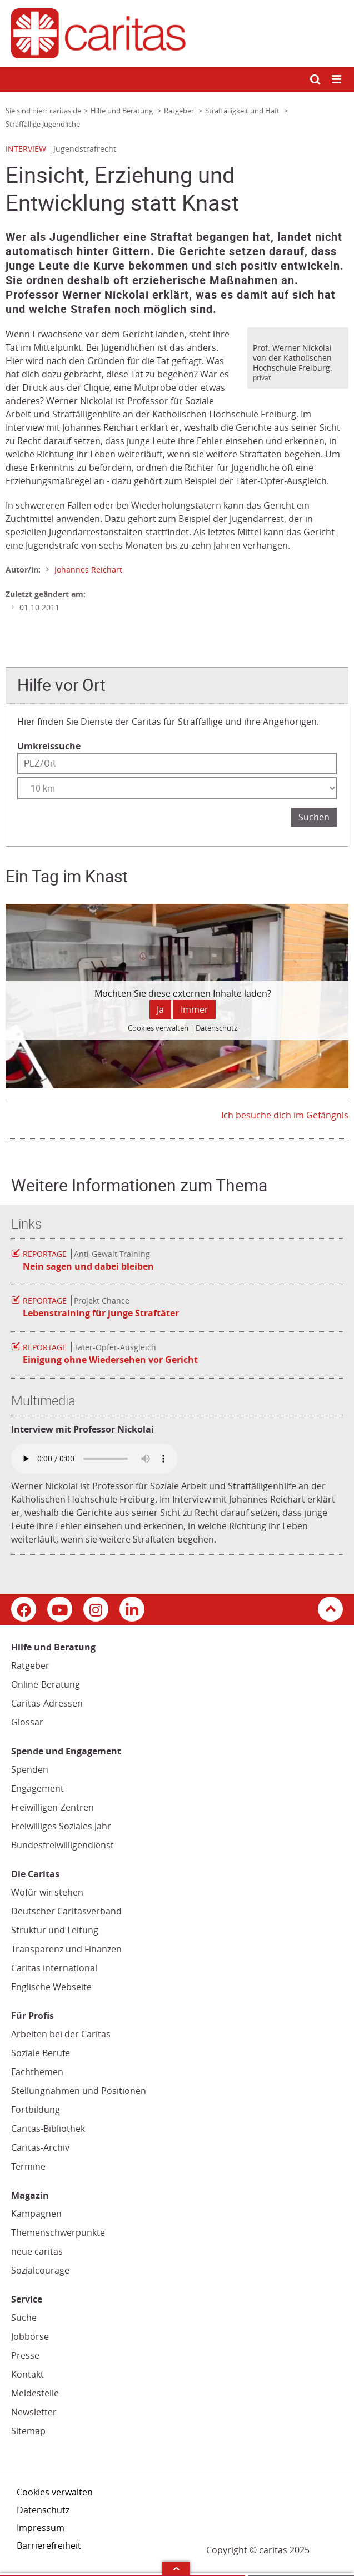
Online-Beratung (45, 1684)
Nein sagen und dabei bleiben (88, 1266)
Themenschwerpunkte (58, 2232)
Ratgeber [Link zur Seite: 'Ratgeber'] (180, 111)
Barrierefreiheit (49, 2545)
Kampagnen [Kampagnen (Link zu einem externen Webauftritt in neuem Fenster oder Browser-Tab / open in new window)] (36, 2213)
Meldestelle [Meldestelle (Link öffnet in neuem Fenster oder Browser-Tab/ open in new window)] (35, 2393)
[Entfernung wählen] (177, 788)
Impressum (40, 2528)
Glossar (27, 1722)
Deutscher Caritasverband (66, 1911)
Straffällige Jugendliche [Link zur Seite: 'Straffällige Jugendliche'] (43, 124)
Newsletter (34, 2412)
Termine (28, 2166)
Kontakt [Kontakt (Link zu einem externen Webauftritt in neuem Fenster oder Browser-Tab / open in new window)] (27, 2374)
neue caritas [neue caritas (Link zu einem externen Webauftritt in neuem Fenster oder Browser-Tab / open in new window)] (37, 2251)
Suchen (314, 817)
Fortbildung (35, 2109)
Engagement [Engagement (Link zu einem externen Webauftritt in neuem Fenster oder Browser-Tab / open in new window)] (37, 1788)
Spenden (29, 1769)
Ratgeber (30, 1665)
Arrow (176, 2568)
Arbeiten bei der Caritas (61, 2034)
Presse (25, 2355)
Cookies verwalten (55, 2492)
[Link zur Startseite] (177, 33)
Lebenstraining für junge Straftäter (101, 1313)
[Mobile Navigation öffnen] (337, 80)
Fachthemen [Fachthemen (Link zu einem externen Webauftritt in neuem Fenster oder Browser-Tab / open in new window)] (37, 2072)
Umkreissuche (49, 746)
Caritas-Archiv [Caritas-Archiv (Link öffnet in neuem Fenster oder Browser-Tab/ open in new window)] (40, 2147)
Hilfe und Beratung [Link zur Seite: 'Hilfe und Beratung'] (122, 111)
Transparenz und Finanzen (66, 1949)
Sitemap (28, 2431)
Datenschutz (43, 2510)
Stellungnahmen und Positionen (78, 2091)
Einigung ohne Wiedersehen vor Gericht (110, 1360)
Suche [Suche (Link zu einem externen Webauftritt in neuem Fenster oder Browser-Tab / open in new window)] (24, 2317)
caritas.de (65, 111)
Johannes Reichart (88, 569)
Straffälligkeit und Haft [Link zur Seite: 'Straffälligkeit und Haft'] (243, 111)
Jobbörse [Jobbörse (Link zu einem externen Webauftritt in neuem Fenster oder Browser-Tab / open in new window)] (30, 2336)
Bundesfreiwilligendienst (62, 1845)
